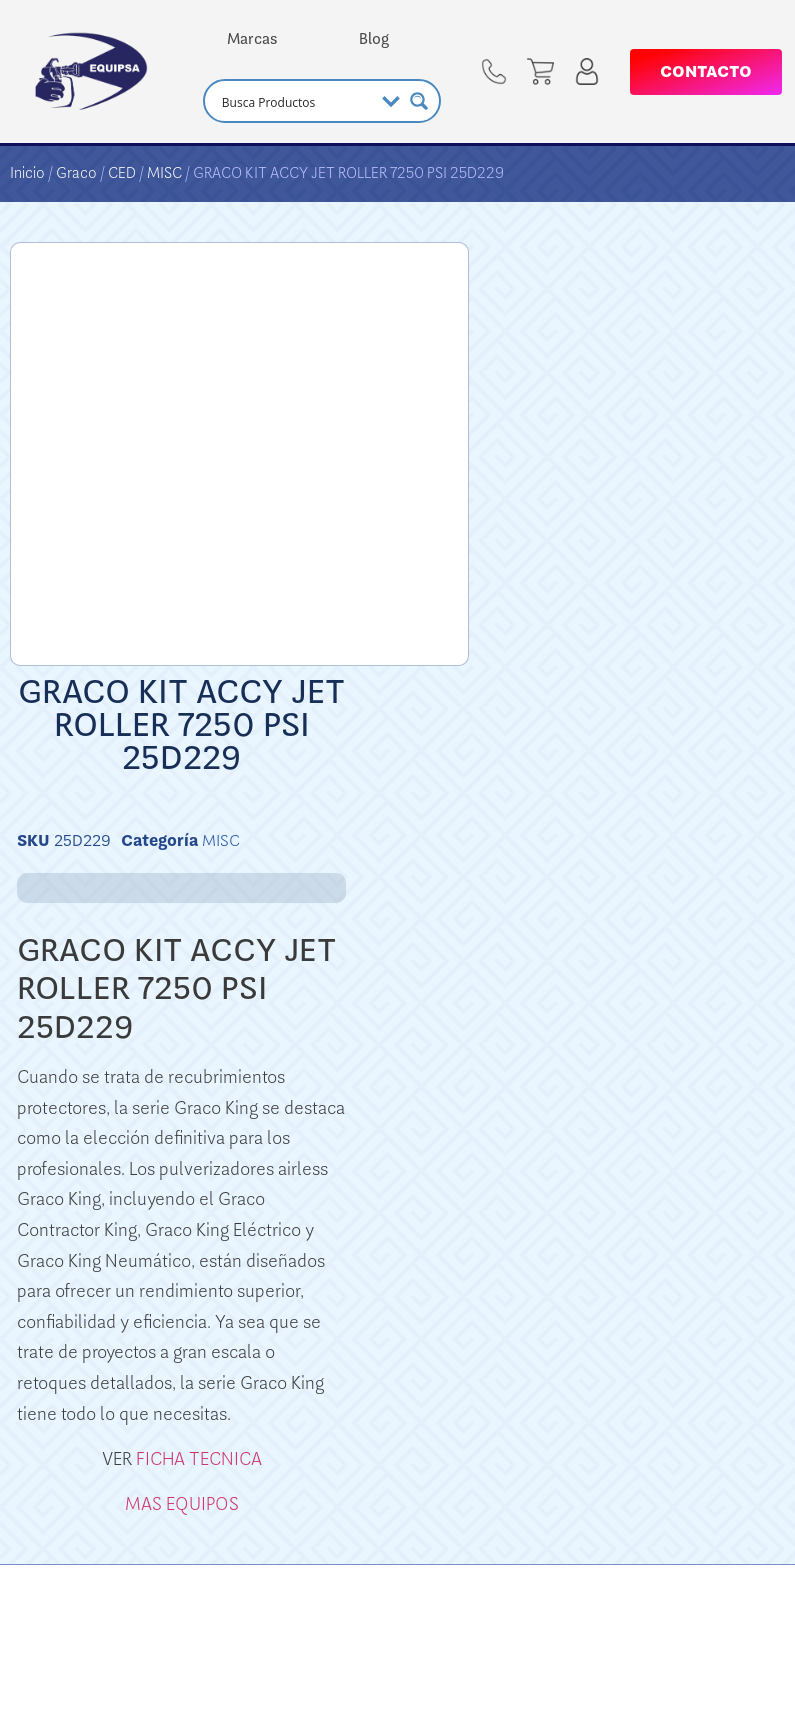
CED (122, 173)
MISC (164, 173)
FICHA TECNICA (199, 1459)
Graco (76, 173)
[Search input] (295, 101)
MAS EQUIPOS (182, 1504)
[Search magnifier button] (419, 101)
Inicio (27, 173)
